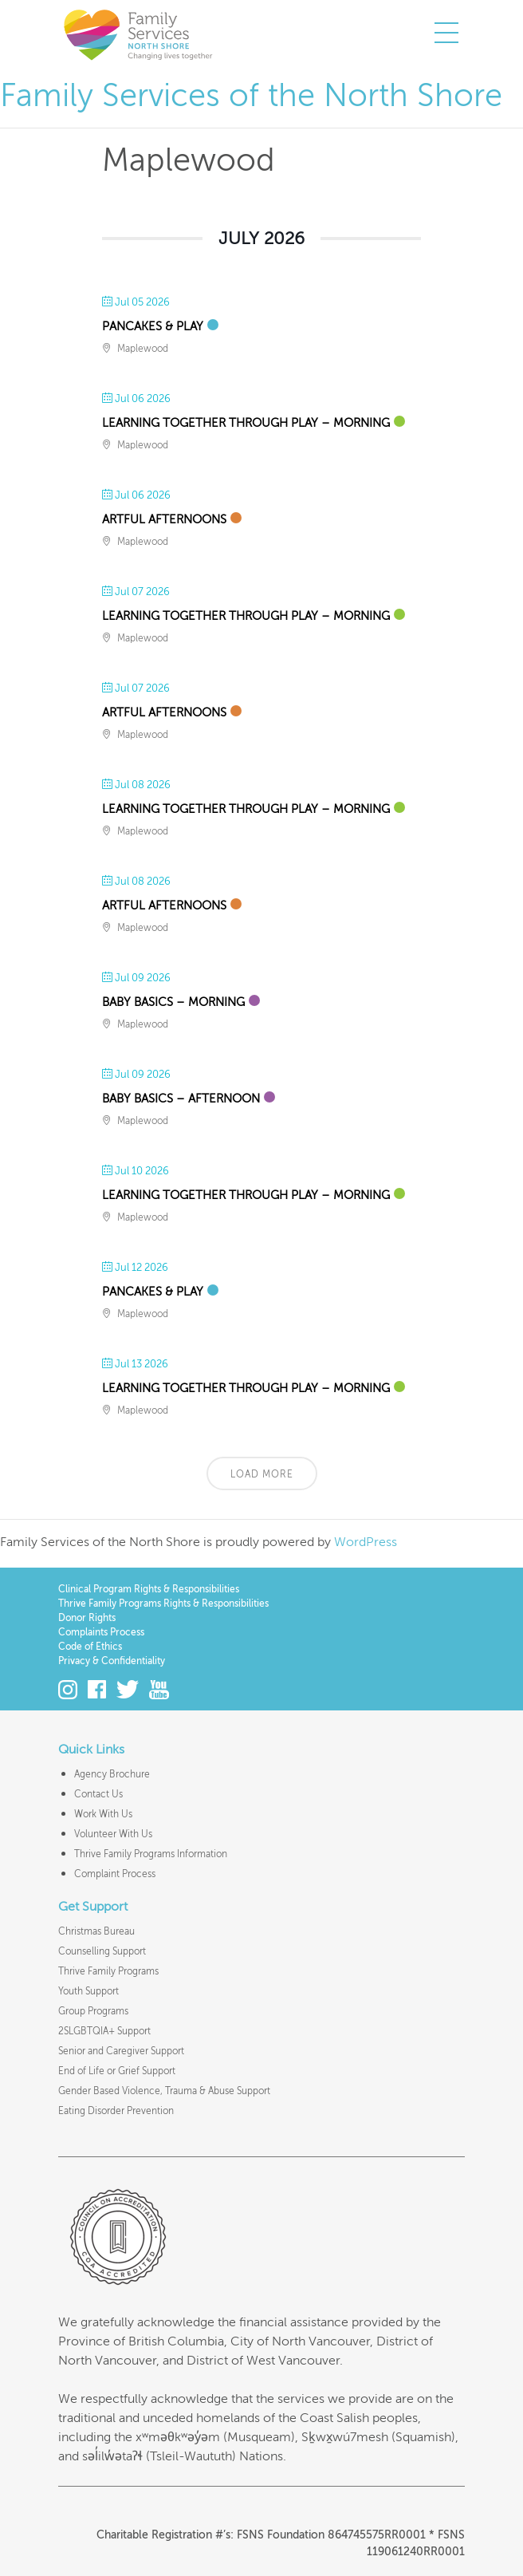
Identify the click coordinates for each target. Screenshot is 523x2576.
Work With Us (103, 1814)
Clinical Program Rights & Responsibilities (148, 1589)
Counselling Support (102, 1951)
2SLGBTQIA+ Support (104, 2031)
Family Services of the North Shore (138, 34)
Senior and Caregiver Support (121, 2051)
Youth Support (88, 1991)
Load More (261, 1474)
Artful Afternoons (164, 519)
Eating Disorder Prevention (116, 2110)
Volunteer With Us (113, 1834)
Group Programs (93, 2011)
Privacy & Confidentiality (111, 1661)
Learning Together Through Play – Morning (246, 422)
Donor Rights (87, 1617)
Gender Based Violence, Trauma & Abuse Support (164, 2091)
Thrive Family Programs (108, 1971)
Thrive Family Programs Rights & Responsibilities (163, 1603)
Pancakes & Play (152, 326)
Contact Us (98, 1794)
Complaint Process (114, 1874)
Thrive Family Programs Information (150, 1854)
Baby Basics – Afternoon (181, 1098)
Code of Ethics (90, 1646)
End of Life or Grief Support (116, 2071)
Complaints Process (101, 1632)
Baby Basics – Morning (173, 1002)
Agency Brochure (112, 1774)
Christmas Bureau (96, 1931)
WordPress (365, 1542)
